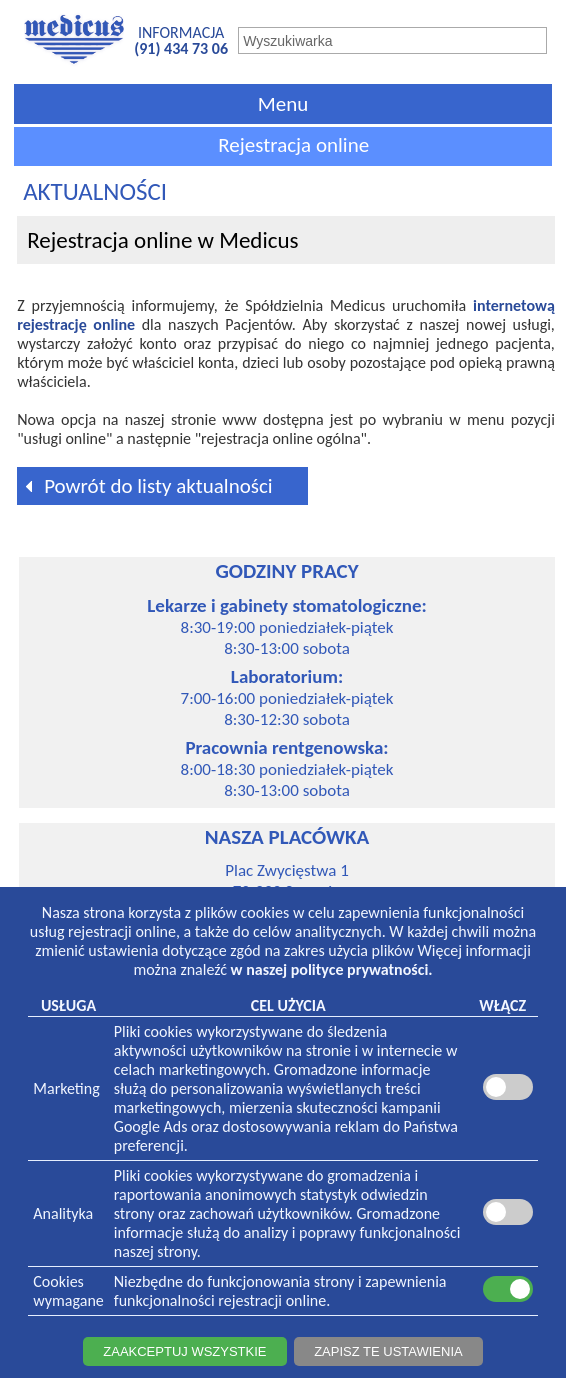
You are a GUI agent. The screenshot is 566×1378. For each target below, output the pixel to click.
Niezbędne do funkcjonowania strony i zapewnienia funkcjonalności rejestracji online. (280, 1291)
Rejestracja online (293, 145)
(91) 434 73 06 (181, 48)
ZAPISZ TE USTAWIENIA (388, 1351)
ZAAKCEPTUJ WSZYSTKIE (184, 1351)
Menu (283, 104)
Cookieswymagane (68, 1291)
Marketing (66, 1088)
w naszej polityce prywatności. (332, 969)
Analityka (63, 1213)
